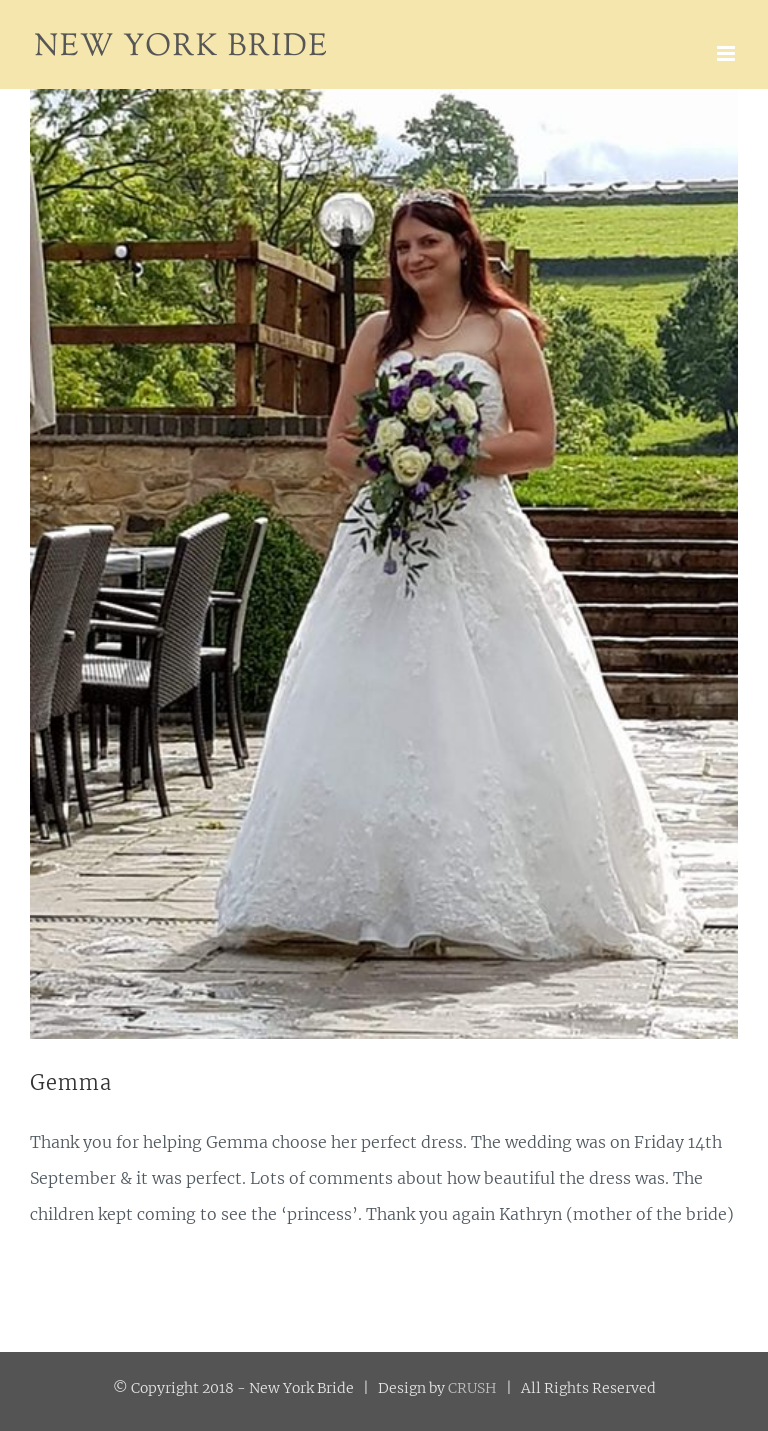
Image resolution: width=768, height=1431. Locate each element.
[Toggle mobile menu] (727, 53)
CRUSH (472, 1388)
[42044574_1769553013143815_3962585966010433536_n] (384, 564)
